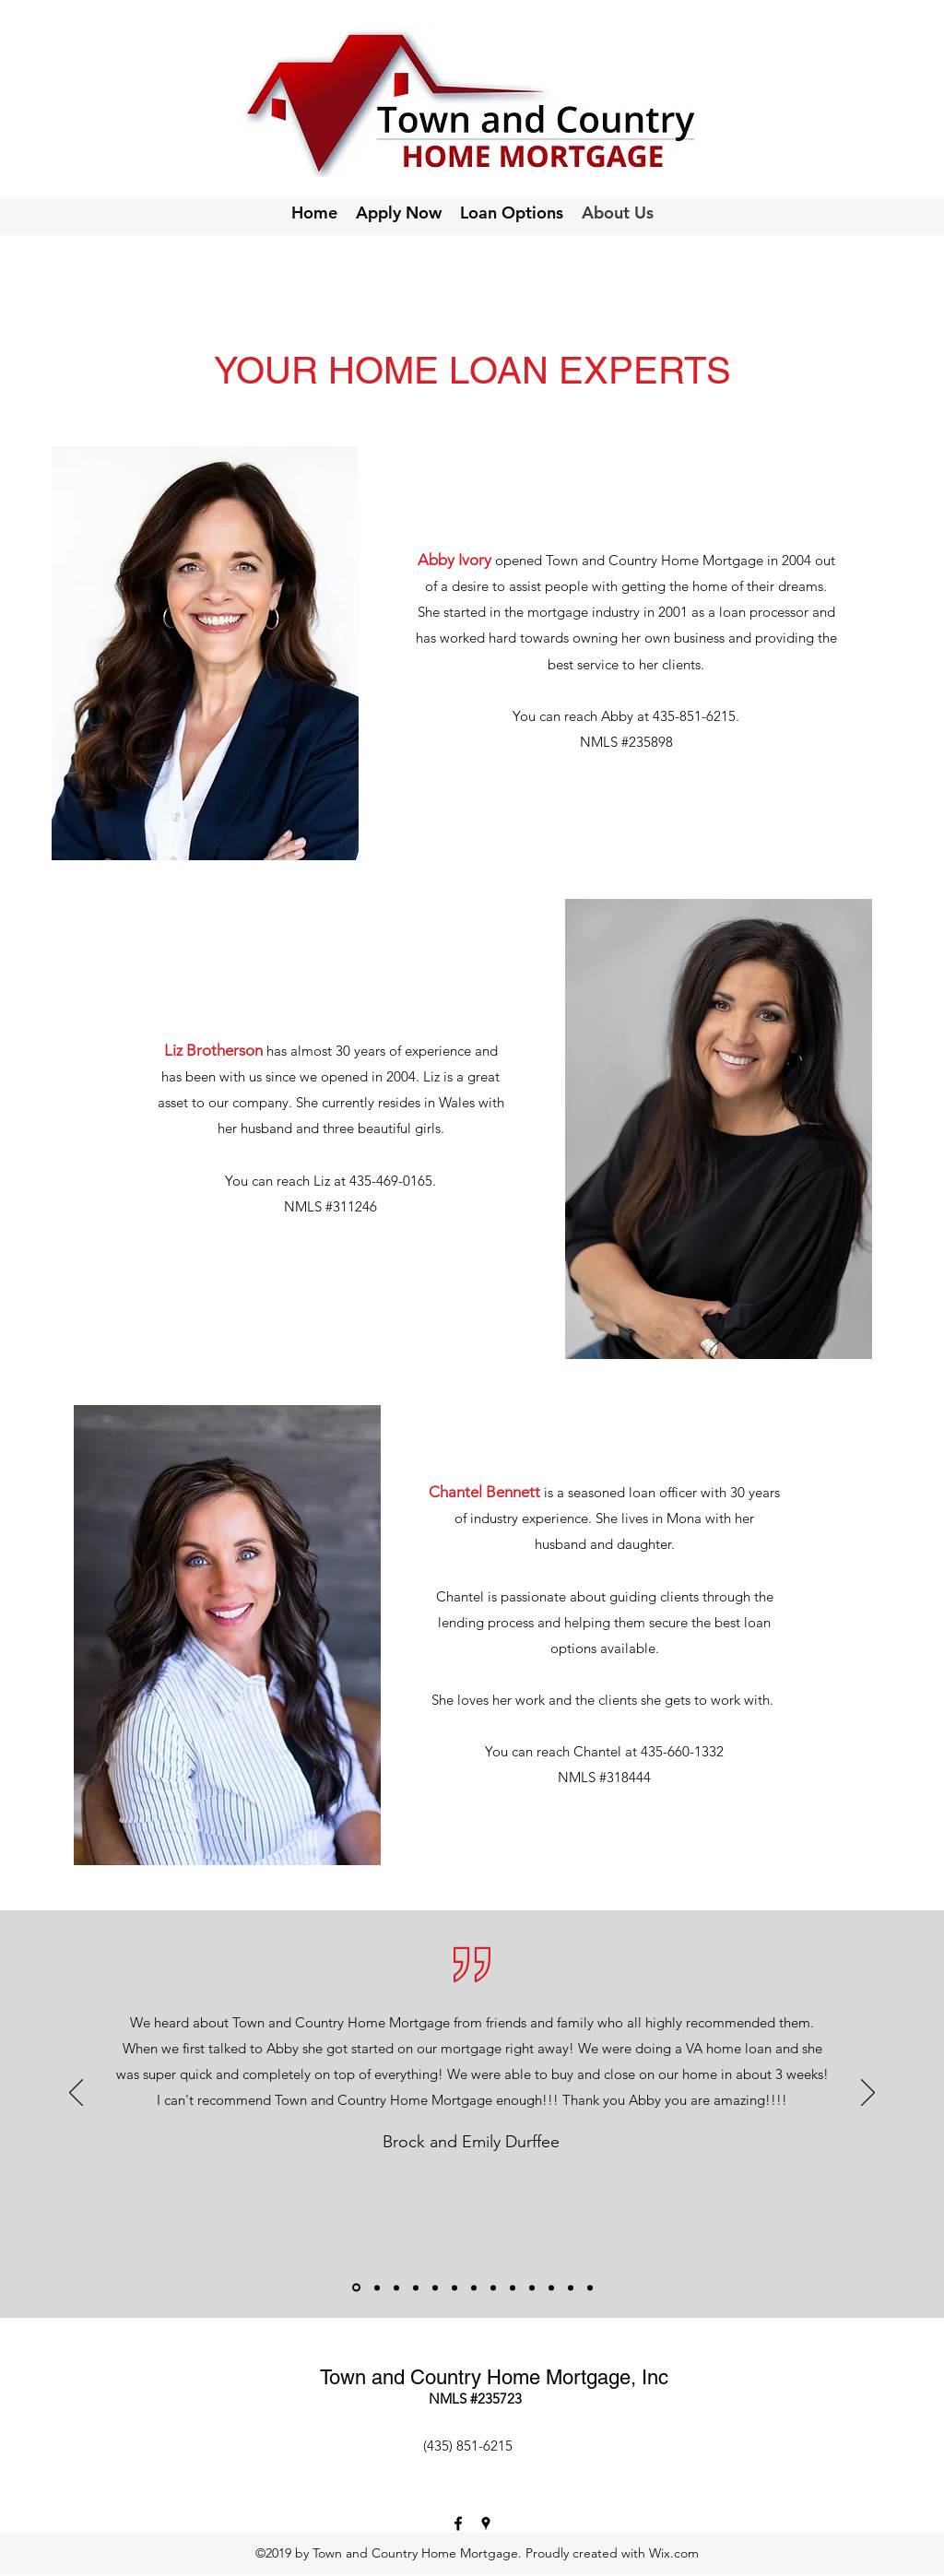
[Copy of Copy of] (570, 2287)
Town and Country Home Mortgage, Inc (494, 2377)
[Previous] (76, 2094)
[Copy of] (551, 2287)
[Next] (868, 2094)
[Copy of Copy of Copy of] (590, 2287)
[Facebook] (458, 2523)
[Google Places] (486, 2523)
